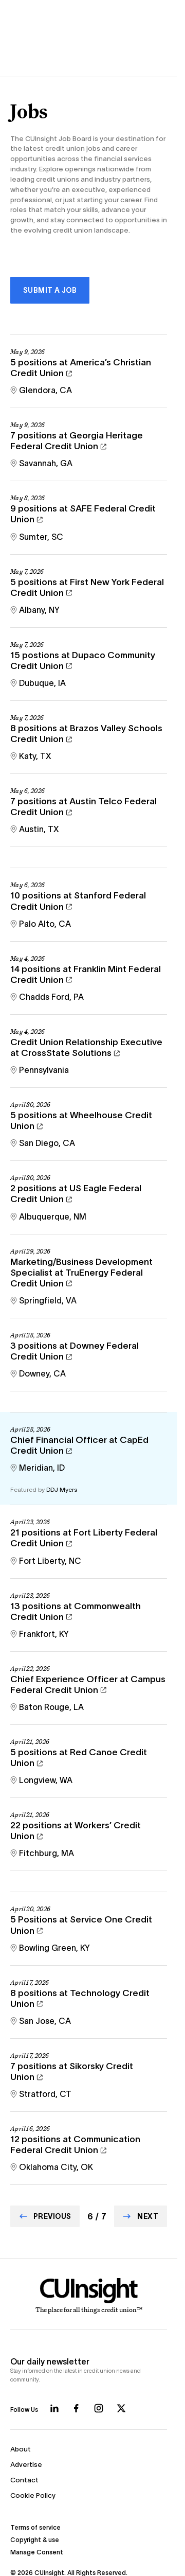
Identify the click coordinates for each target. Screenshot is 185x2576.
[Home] (88, 2296)
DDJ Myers (61, 1489)
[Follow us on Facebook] (76, 2408)
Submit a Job (50, 290)
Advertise (26, 2464)
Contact (24, 2480)
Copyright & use (34, 2539)
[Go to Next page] (140, 2216)
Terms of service (35, 2527)
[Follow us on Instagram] (99, 2408)
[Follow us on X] (121, 2408)
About (20, 2449)
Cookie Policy (32, 2495)
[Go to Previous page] (45, 2216)
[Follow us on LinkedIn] (54, 2408)
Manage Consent (36, 2552)
